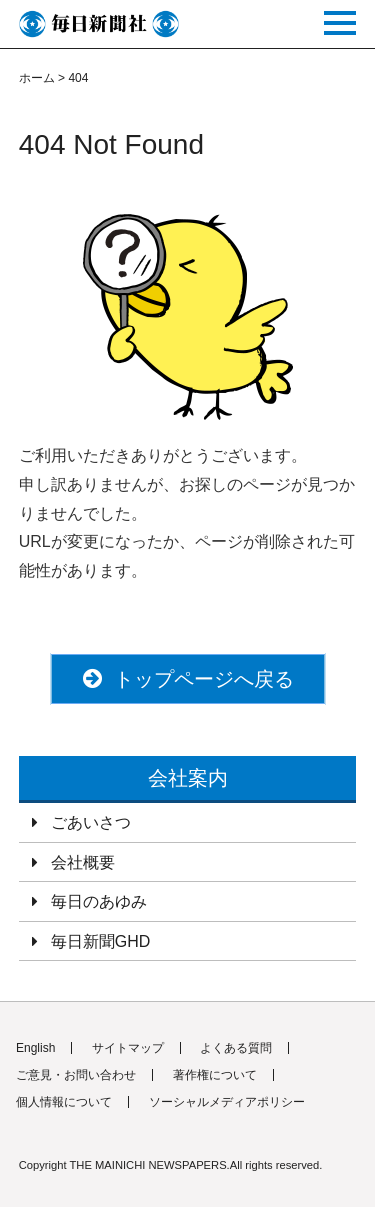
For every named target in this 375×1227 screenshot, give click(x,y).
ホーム (37, 78)
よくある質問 (236, 1048)
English (35, 1048)
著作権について (215, 1075)
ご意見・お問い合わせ (76, 1075)
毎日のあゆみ (99, 901)
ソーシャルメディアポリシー (227, 1102)
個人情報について (64, 1102)
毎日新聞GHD (101, 941)
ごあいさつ (91, 822)
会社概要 (83, 862)
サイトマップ (128, 1048)
